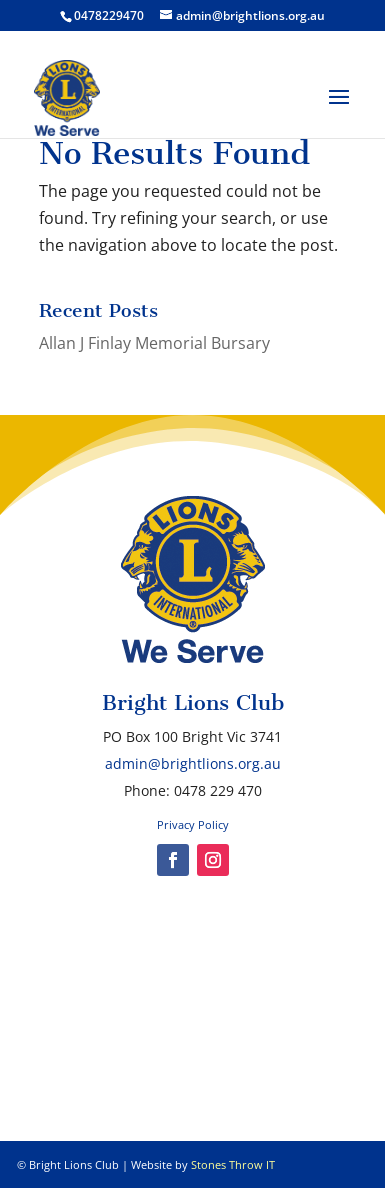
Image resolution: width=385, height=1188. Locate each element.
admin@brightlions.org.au (193, 763)
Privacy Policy (193, 824)
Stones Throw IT (233, 1164)
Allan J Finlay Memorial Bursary (154, 343)
